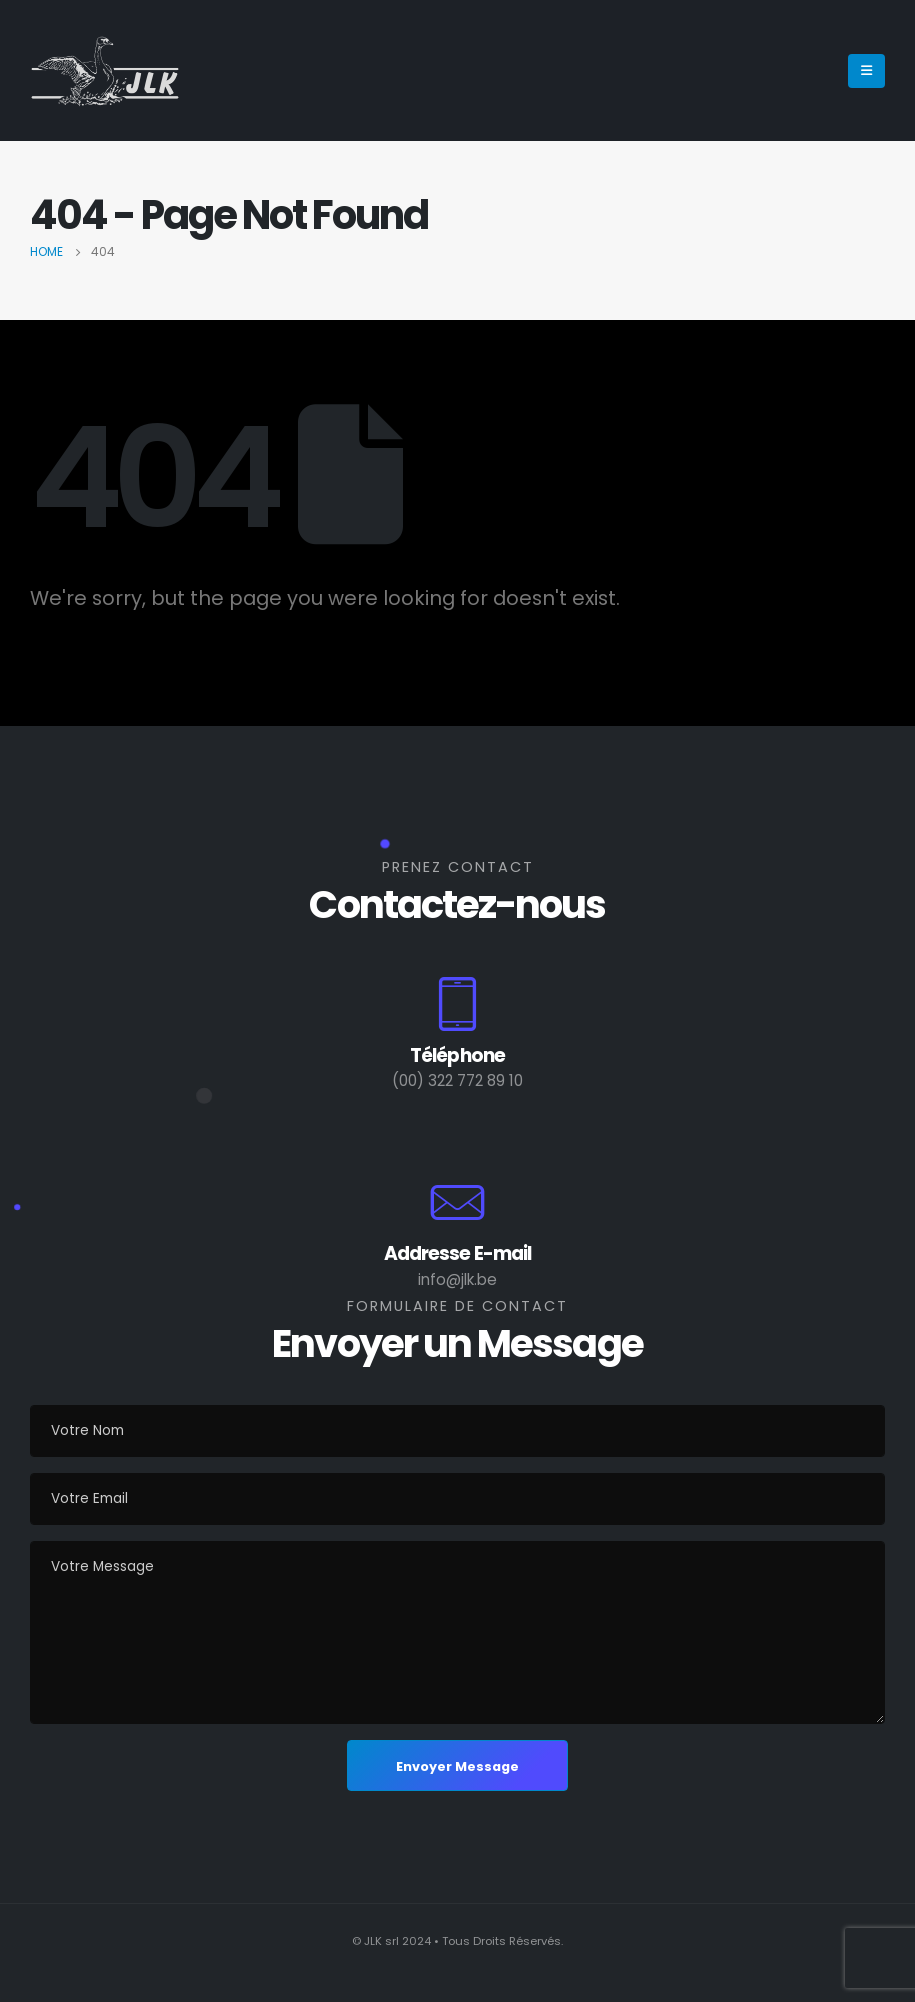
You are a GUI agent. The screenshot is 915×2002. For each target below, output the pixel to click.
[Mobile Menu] (866, 71)
